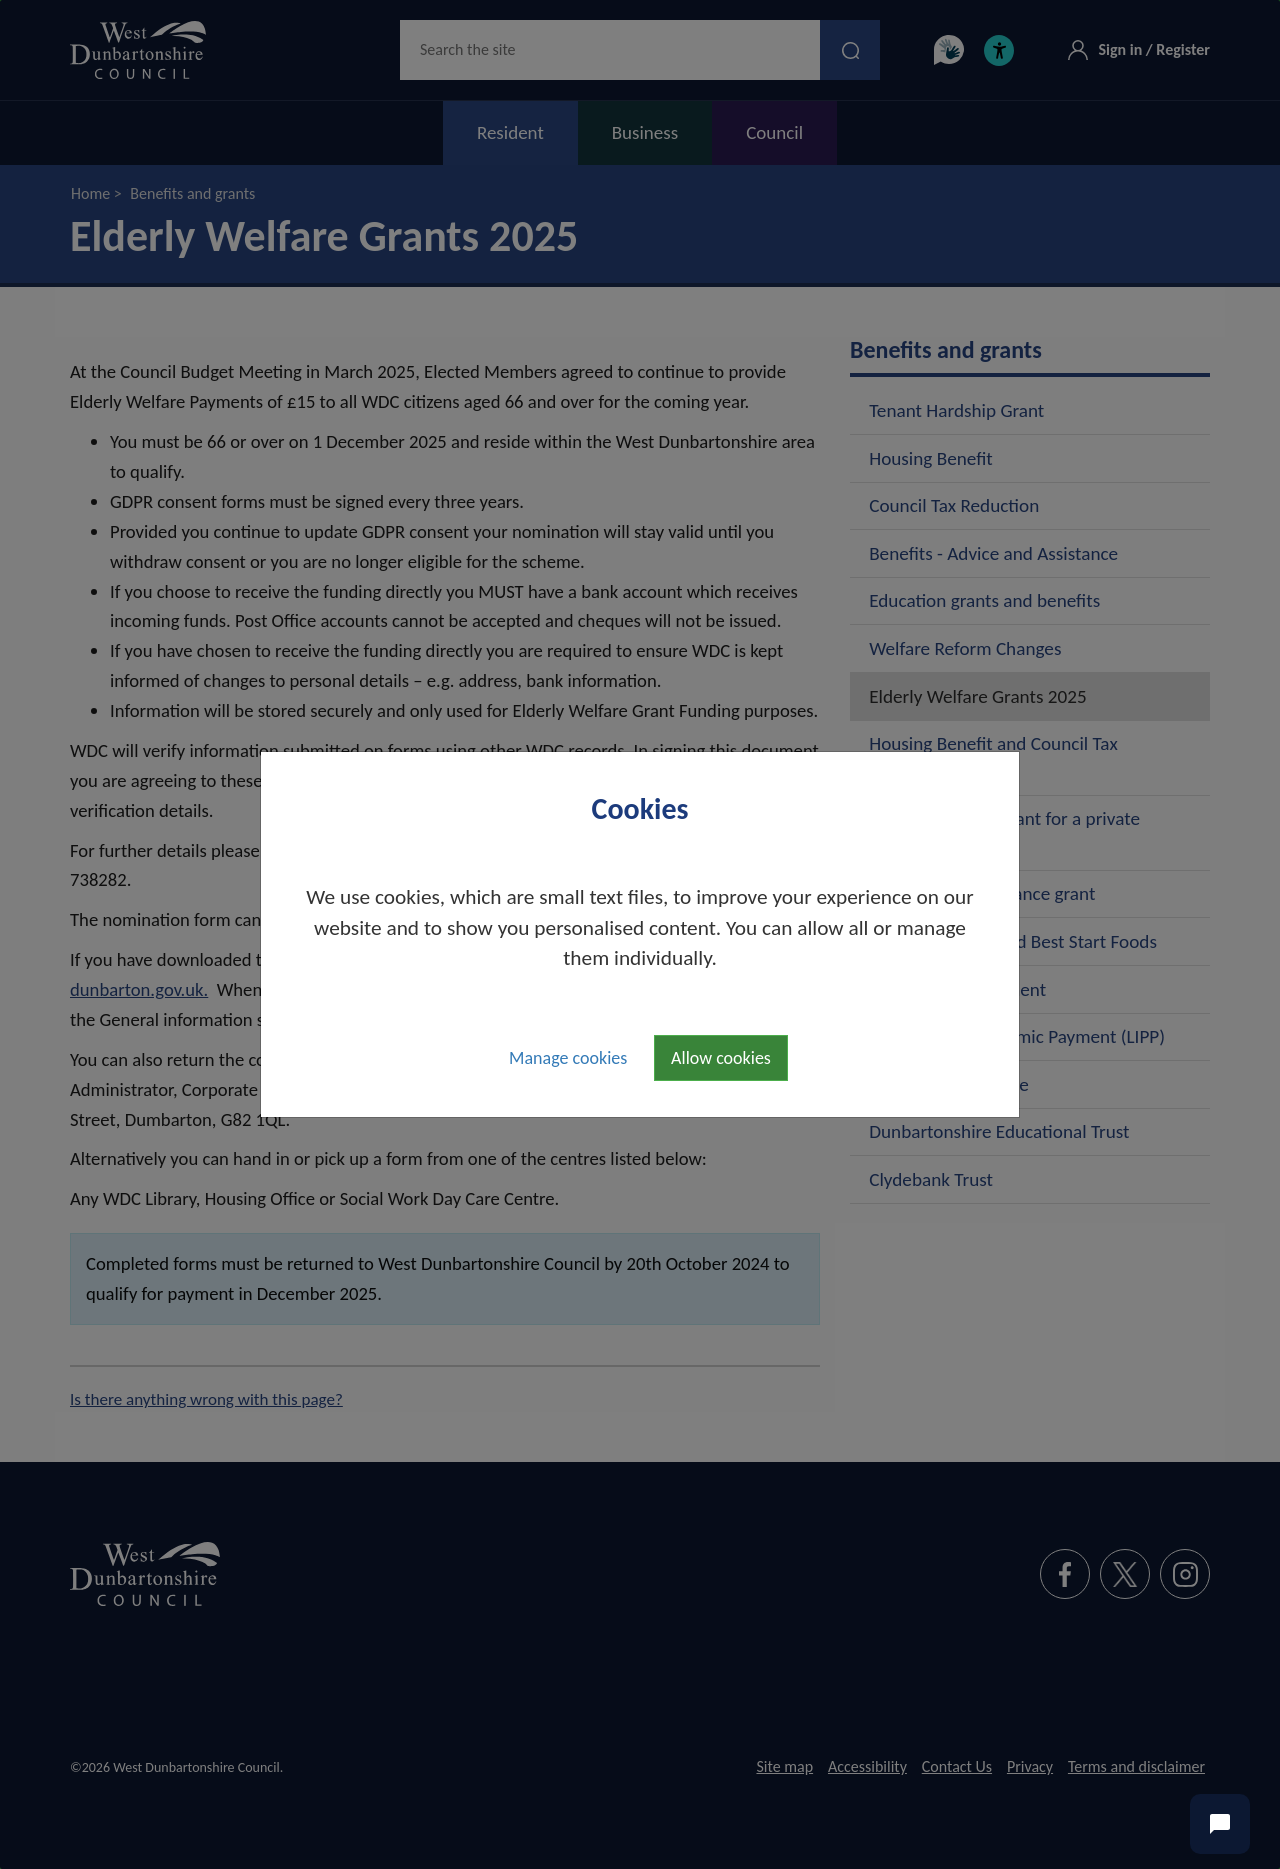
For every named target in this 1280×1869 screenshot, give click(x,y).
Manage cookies (568, 1058)
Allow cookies (721, 1058)
